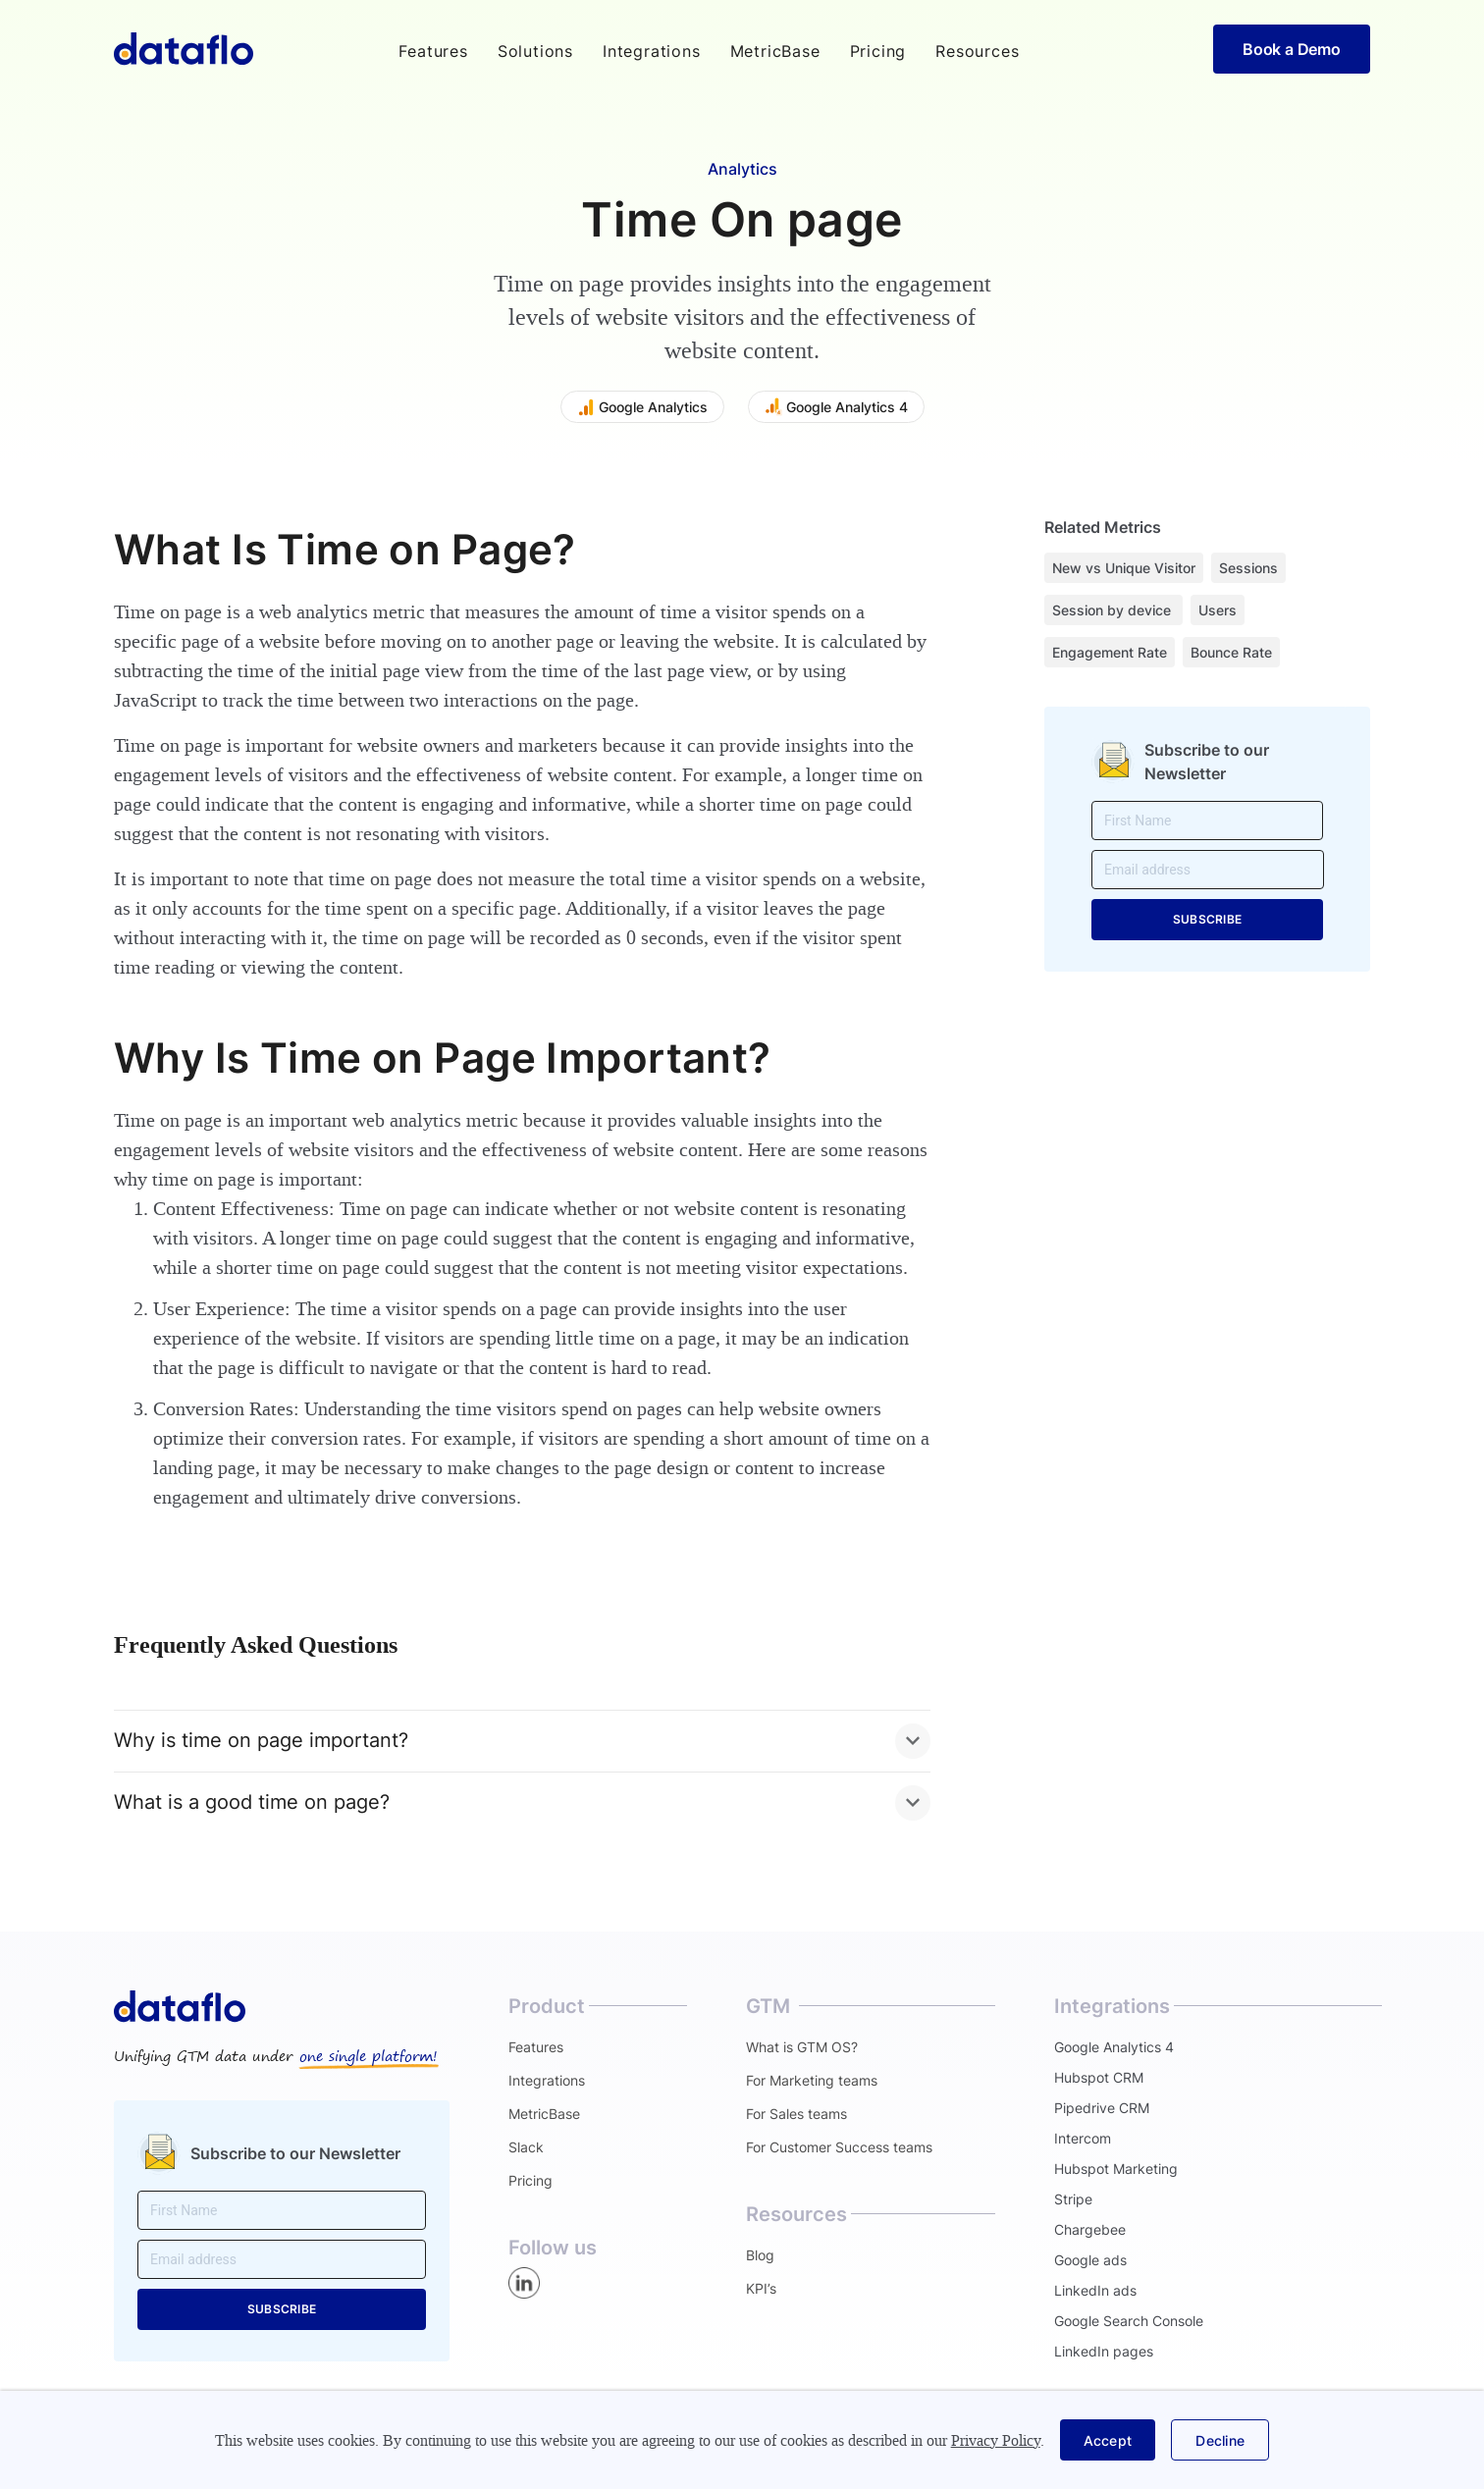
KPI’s (761, 2288)
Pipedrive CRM (1101, 2107)
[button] (433, 51)
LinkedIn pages (1103, 2351)
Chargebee (1090, 2229)
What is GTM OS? (802, 2047)
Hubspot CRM (1098, 2077)
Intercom (1082, 2138)
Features (535, 2047)
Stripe (1073, 2199)
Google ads (1090, 2259)
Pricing (878, 51)
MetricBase (775, 51)
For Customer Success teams (839, 2147)
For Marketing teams (811, 2080)
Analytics (742, 169)
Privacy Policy (995, 2440)
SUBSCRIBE (1207, 919)
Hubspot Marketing (1116, 2168)
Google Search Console (1128, 2320)
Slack (526, 2147)
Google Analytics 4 (1114, 2047)
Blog (760, 2255)
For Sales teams (796, 2113)
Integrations (652, 51)
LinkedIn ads (1095, 2290)
